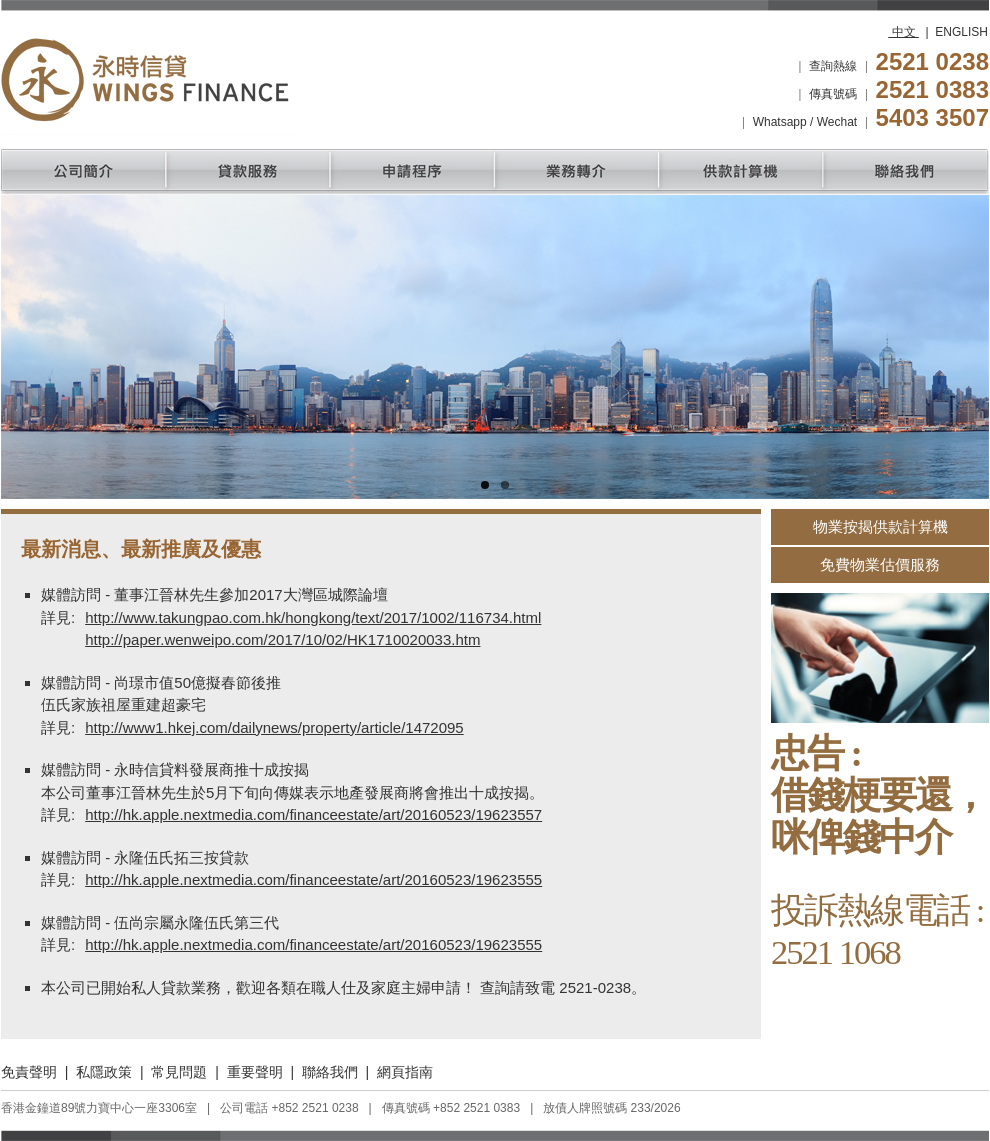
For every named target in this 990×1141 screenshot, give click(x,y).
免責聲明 (29, 1072)
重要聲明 (255, 1072)
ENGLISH (961, 32)
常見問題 (179, 1072)
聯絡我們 (330, 1072)
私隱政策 (104, 1072)
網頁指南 (405, 1072)
